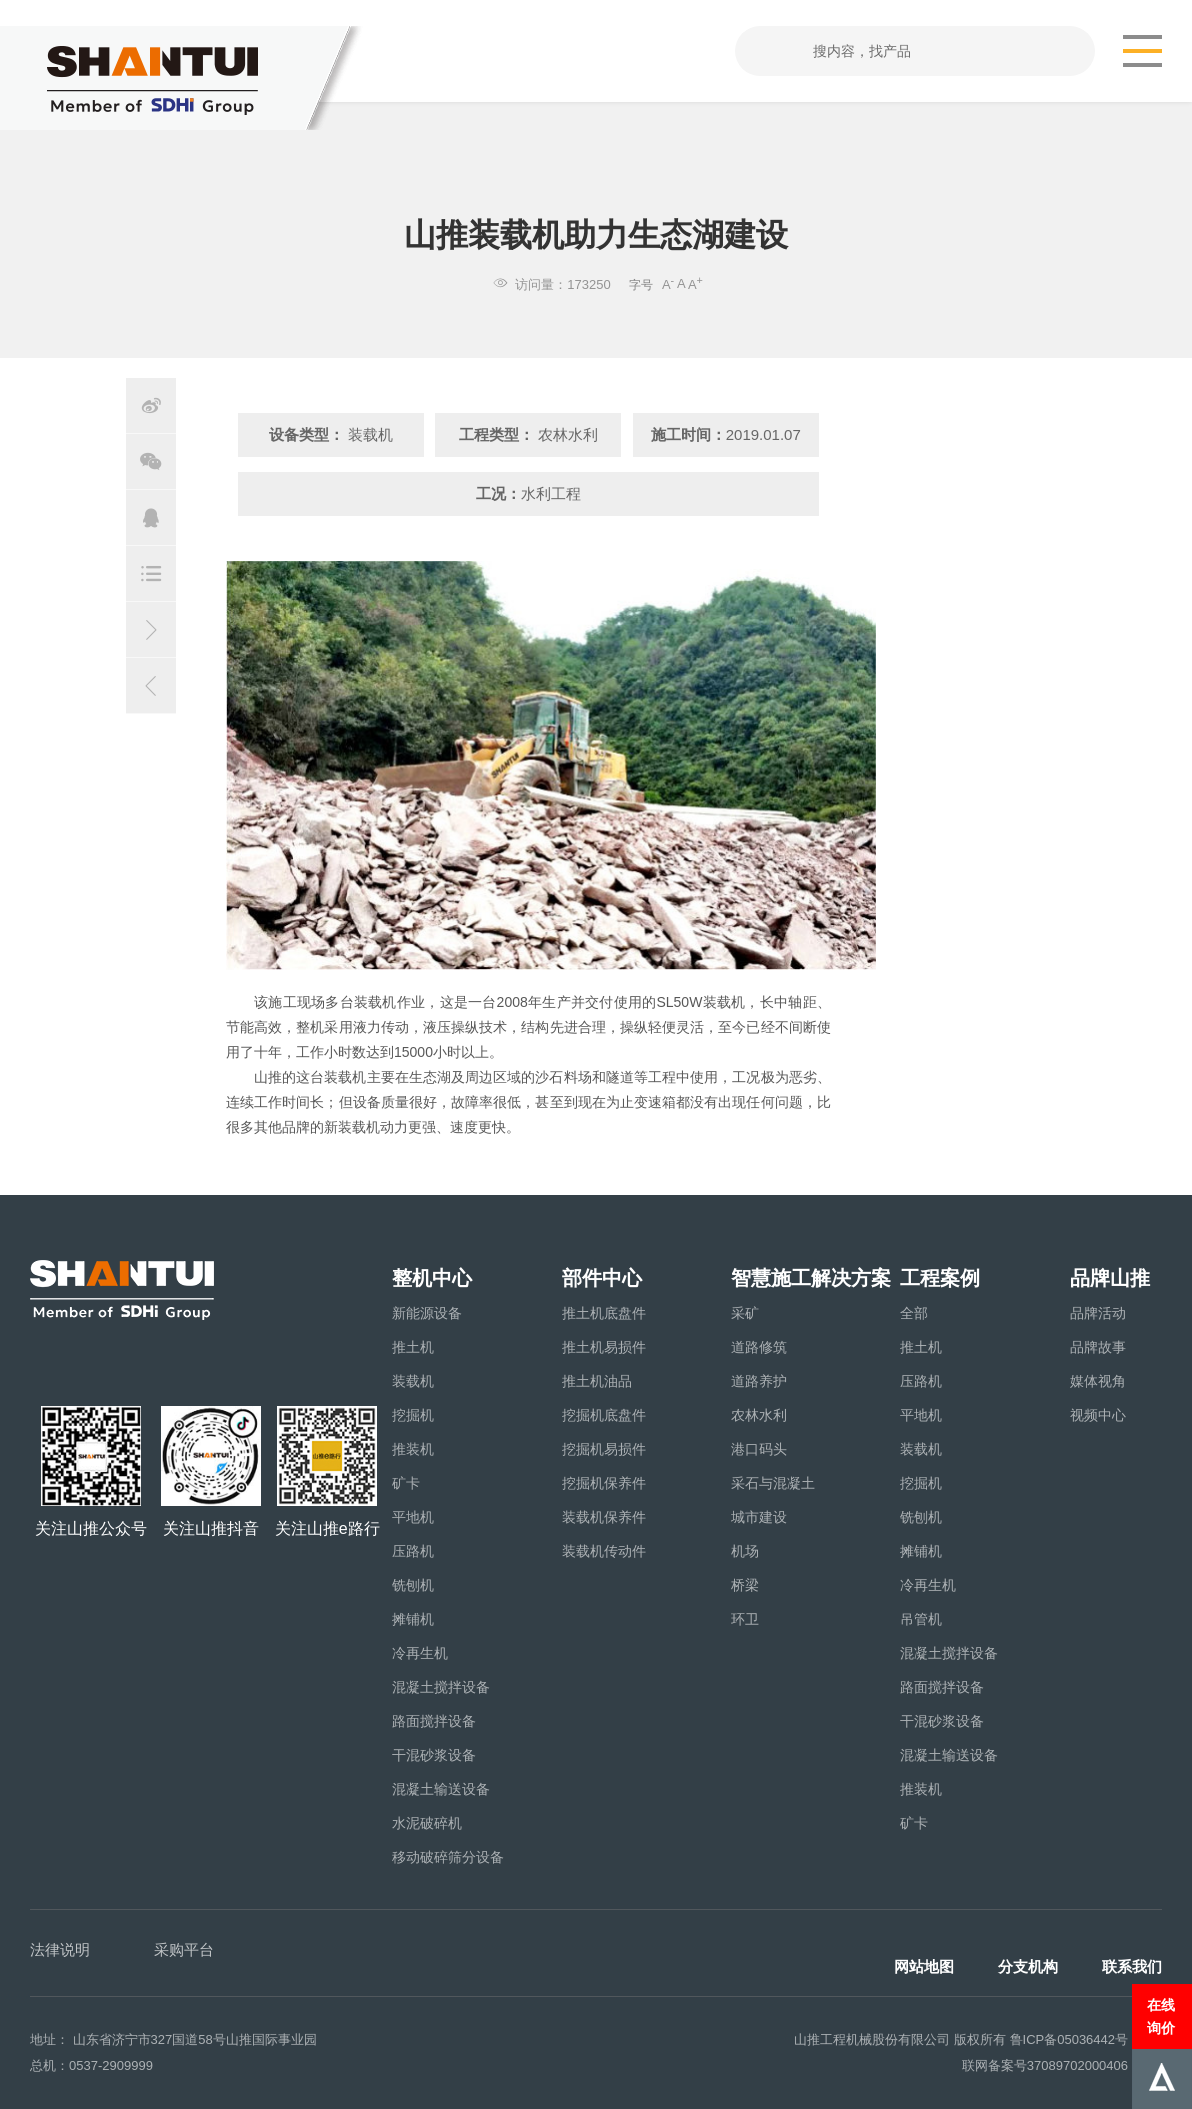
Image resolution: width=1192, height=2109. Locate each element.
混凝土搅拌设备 (441, 1687)
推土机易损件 (604, 1347)
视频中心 (1098, 1415)
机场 (745, 1551)
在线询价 (1161, 2016)
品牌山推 (1110, 1278)
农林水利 (759, 1415)
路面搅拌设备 (434, 1721)
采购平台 (184, 1949)
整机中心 (432, 1278)
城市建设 (759, 1517)
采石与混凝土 (773, 1483)
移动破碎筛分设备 (448, 1857)
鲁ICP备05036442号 (1069, 2039)
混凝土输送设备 (441, 1789)
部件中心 (602, 1278)
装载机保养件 (604, 1517)
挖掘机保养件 (604, 1483)
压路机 (413, 1551)
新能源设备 (427, 1313)
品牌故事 (1098, 1347)
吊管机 (921, 1619)
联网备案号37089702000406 (1045, 2065)
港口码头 (759, 1449)
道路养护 (759, 1381)
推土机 (413, 1347)
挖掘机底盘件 (604, 1415)
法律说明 (60, 1949)
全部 (914, 1313)
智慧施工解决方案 (811, 1278)
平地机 (413, 1517)
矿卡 (406, 1483)
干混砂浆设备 (434, 1755)
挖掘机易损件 (604, 1449)
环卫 (745, 1619)
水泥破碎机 (427, 1823)
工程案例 (940, 1278)
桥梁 (745, 1585)
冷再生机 (420, 1653)
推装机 (413, 1449)
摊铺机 (413, 1619)
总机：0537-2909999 (91, 2065)
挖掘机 (413, 1415)
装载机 (413, 1381)
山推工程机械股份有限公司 (872, 2039)
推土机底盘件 (604, 1313)
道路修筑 (759, 1347)
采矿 (745, 1313)
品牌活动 (1098, 1313)
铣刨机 (413, 1585)
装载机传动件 (604, 1551)
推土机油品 (597, 1381)
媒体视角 (1098, 1381)
